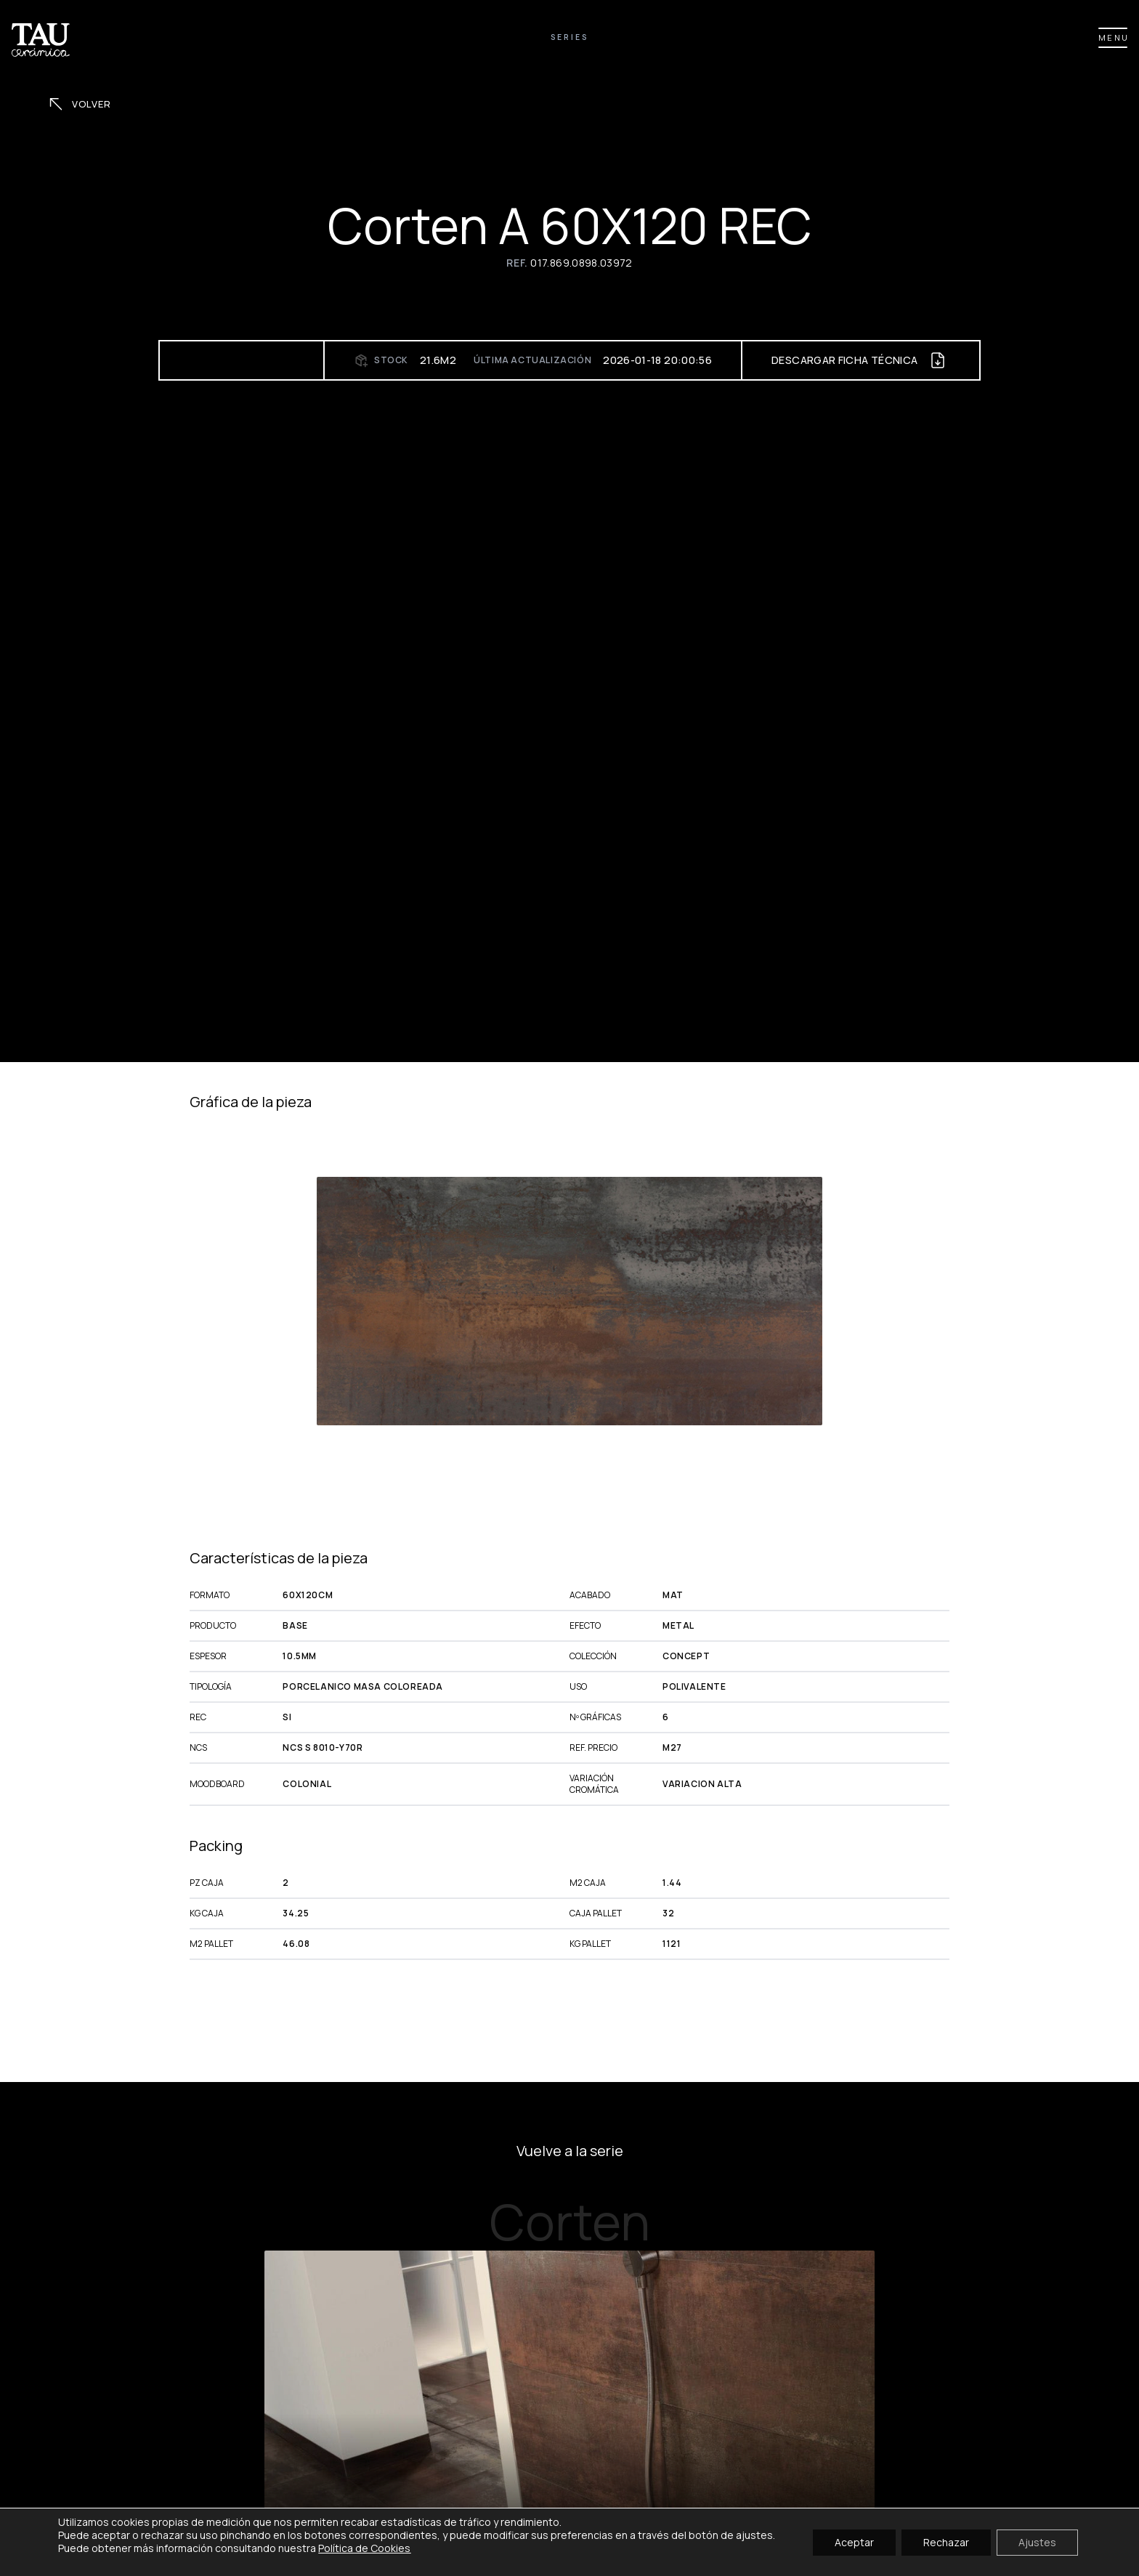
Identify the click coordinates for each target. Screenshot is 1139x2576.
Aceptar (854, 2541)
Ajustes (1037, 2541)
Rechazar (946, 2541)
